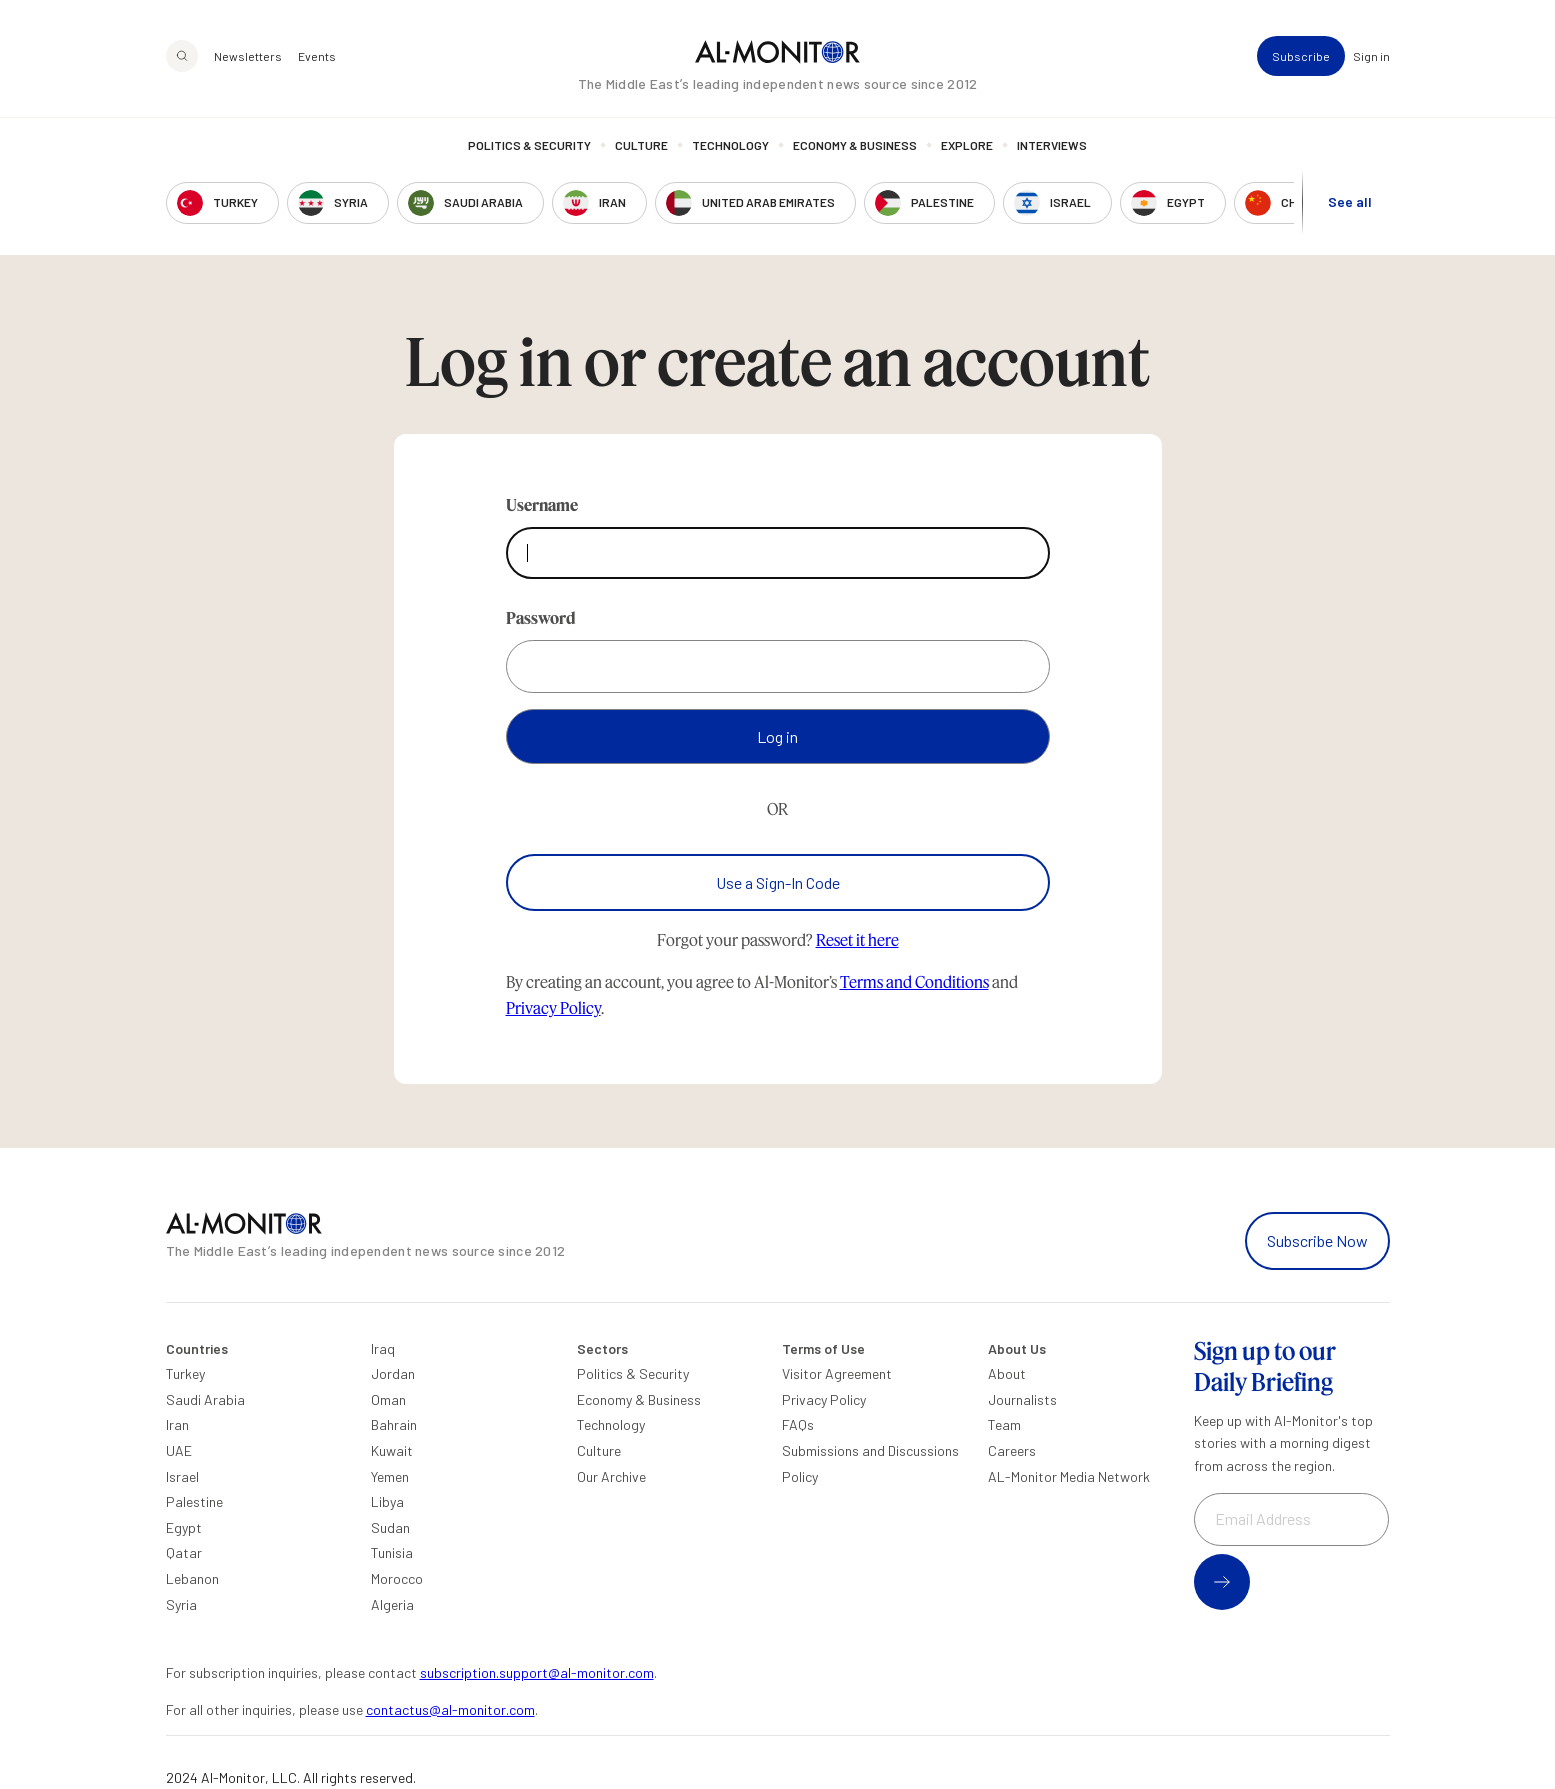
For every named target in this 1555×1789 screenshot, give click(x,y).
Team (1004, 1424)
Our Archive (611, 1476)
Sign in (1371, 56)
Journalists (1022, 1399)
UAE (179, 1450)
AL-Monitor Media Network (1069, 1476)
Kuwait (392, 1450)
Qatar (184, 1552)
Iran (177, 1424)
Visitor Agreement (837, 1373)
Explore (967, 145)
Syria (181, 1604)
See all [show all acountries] (1350, 201)
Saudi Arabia (205, 1399)
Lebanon (192, 1578)
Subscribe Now (1317, 1240)
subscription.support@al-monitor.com (537, 1672)
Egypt (184, 1527)
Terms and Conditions (914, 981)
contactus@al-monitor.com (450, 1709)
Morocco (397, 1578)
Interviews (1052, 145)
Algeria (392, 1604)
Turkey (185, 1373)
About (1007, 1373)
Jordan (393, 1373)
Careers (1012, 1450)
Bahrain (394, 1424)
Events (317, 56)
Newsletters (248, 56)
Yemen (390, 1476)
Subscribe (1301, 56)
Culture (641, 145)
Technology (730, 145)
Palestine (194, 1501)
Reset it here (857, 939)
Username (542, 504)
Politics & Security (529, 145)
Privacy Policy (553, 1007)
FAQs (798, 1424)
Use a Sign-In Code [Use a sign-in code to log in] (778, 882)
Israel (182, 1476)
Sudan (390, 1527)
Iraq (383, 1348)
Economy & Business (855, 145)
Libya (387, 1501)
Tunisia (392, 1552)
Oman (388, 1399)
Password (541, 617)
